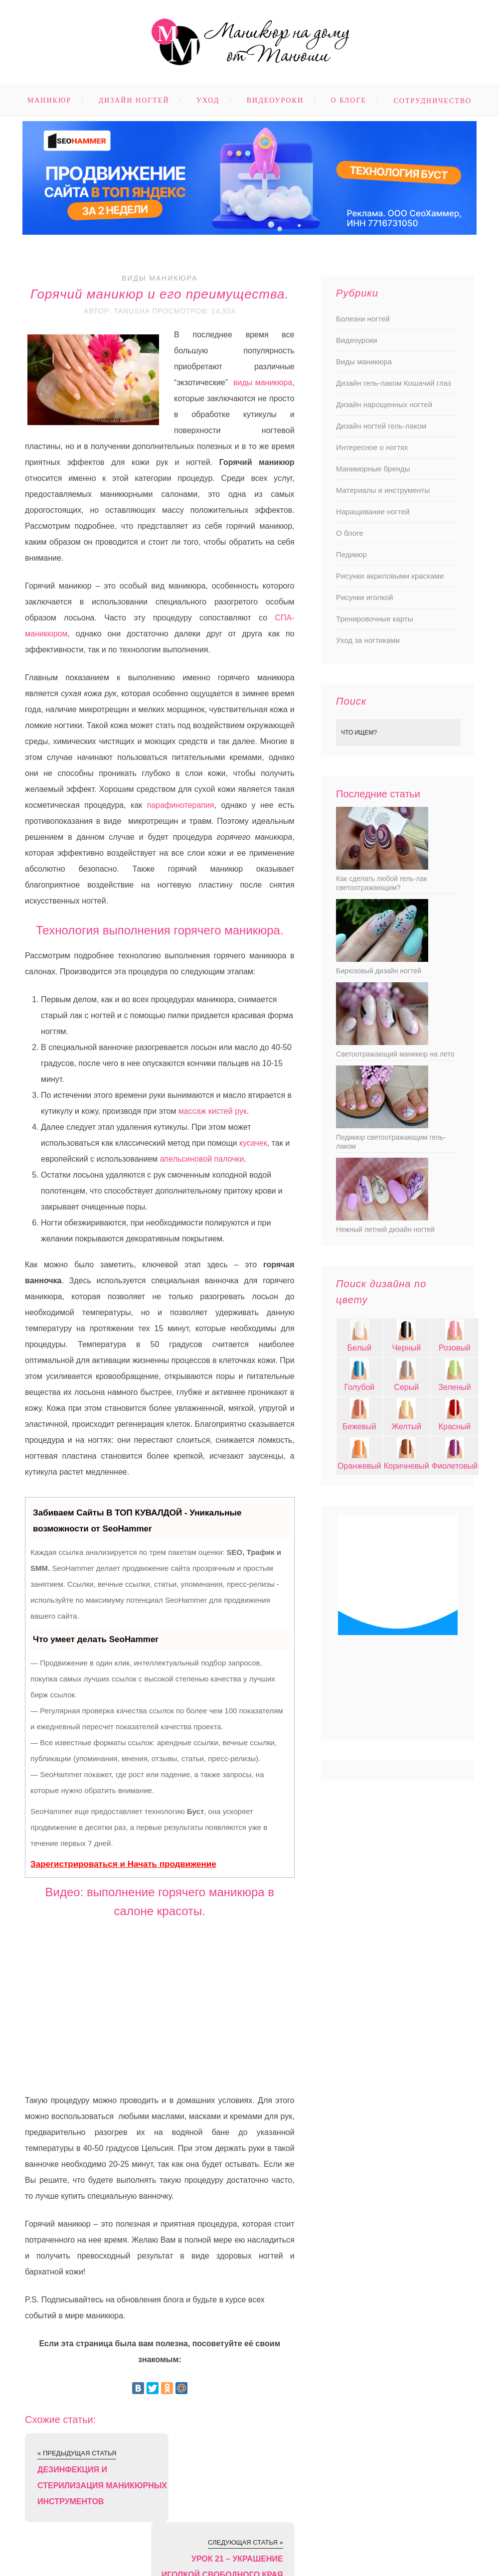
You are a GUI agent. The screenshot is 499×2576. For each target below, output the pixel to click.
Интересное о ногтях (372, 447)
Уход (207, 100)
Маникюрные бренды (373, 468)
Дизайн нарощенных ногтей (384, 404)
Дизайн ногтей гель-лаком (381, 426)
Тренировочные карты (374, 618)
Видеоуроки (275, 100)
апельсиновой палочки (202, 1159)
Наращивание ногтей (372, 511)
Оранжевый (359, 1466)
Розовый (455, 1348)
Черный (406, 1348)
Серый (406, 1387)
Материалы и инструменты (383, 490)
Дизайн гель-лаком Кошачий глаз (393, 383)
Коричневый (406, 1466)
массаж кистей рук (212, 1111)
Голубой (359, 1387)
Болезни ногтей (363, 318)
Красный (455, 1426)
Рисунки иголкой (364, 597)
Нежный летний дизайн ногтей (385, 1229)
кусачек (253, 1143)
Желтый (406, 1426)
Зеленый (454, 1387)
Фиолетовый (455, 1466)
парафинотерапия (180, 805)
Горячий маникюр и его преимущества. (159, 294)
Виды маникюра (159, 278)
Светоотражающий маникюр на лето (395, 1054)
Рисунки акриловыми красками (390, 576)
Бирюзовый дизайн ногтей (378, 971)
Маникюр (49, 100)
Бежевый (359, 1426)
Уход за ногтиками (368, 640)
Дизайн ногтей (134, 100)
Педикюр (351, 554)
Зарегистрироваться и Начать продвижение (123, 1864)
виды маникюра (262, 382)
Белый (359, 1348)
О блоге (349, 100)
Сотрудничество (433, 101)
